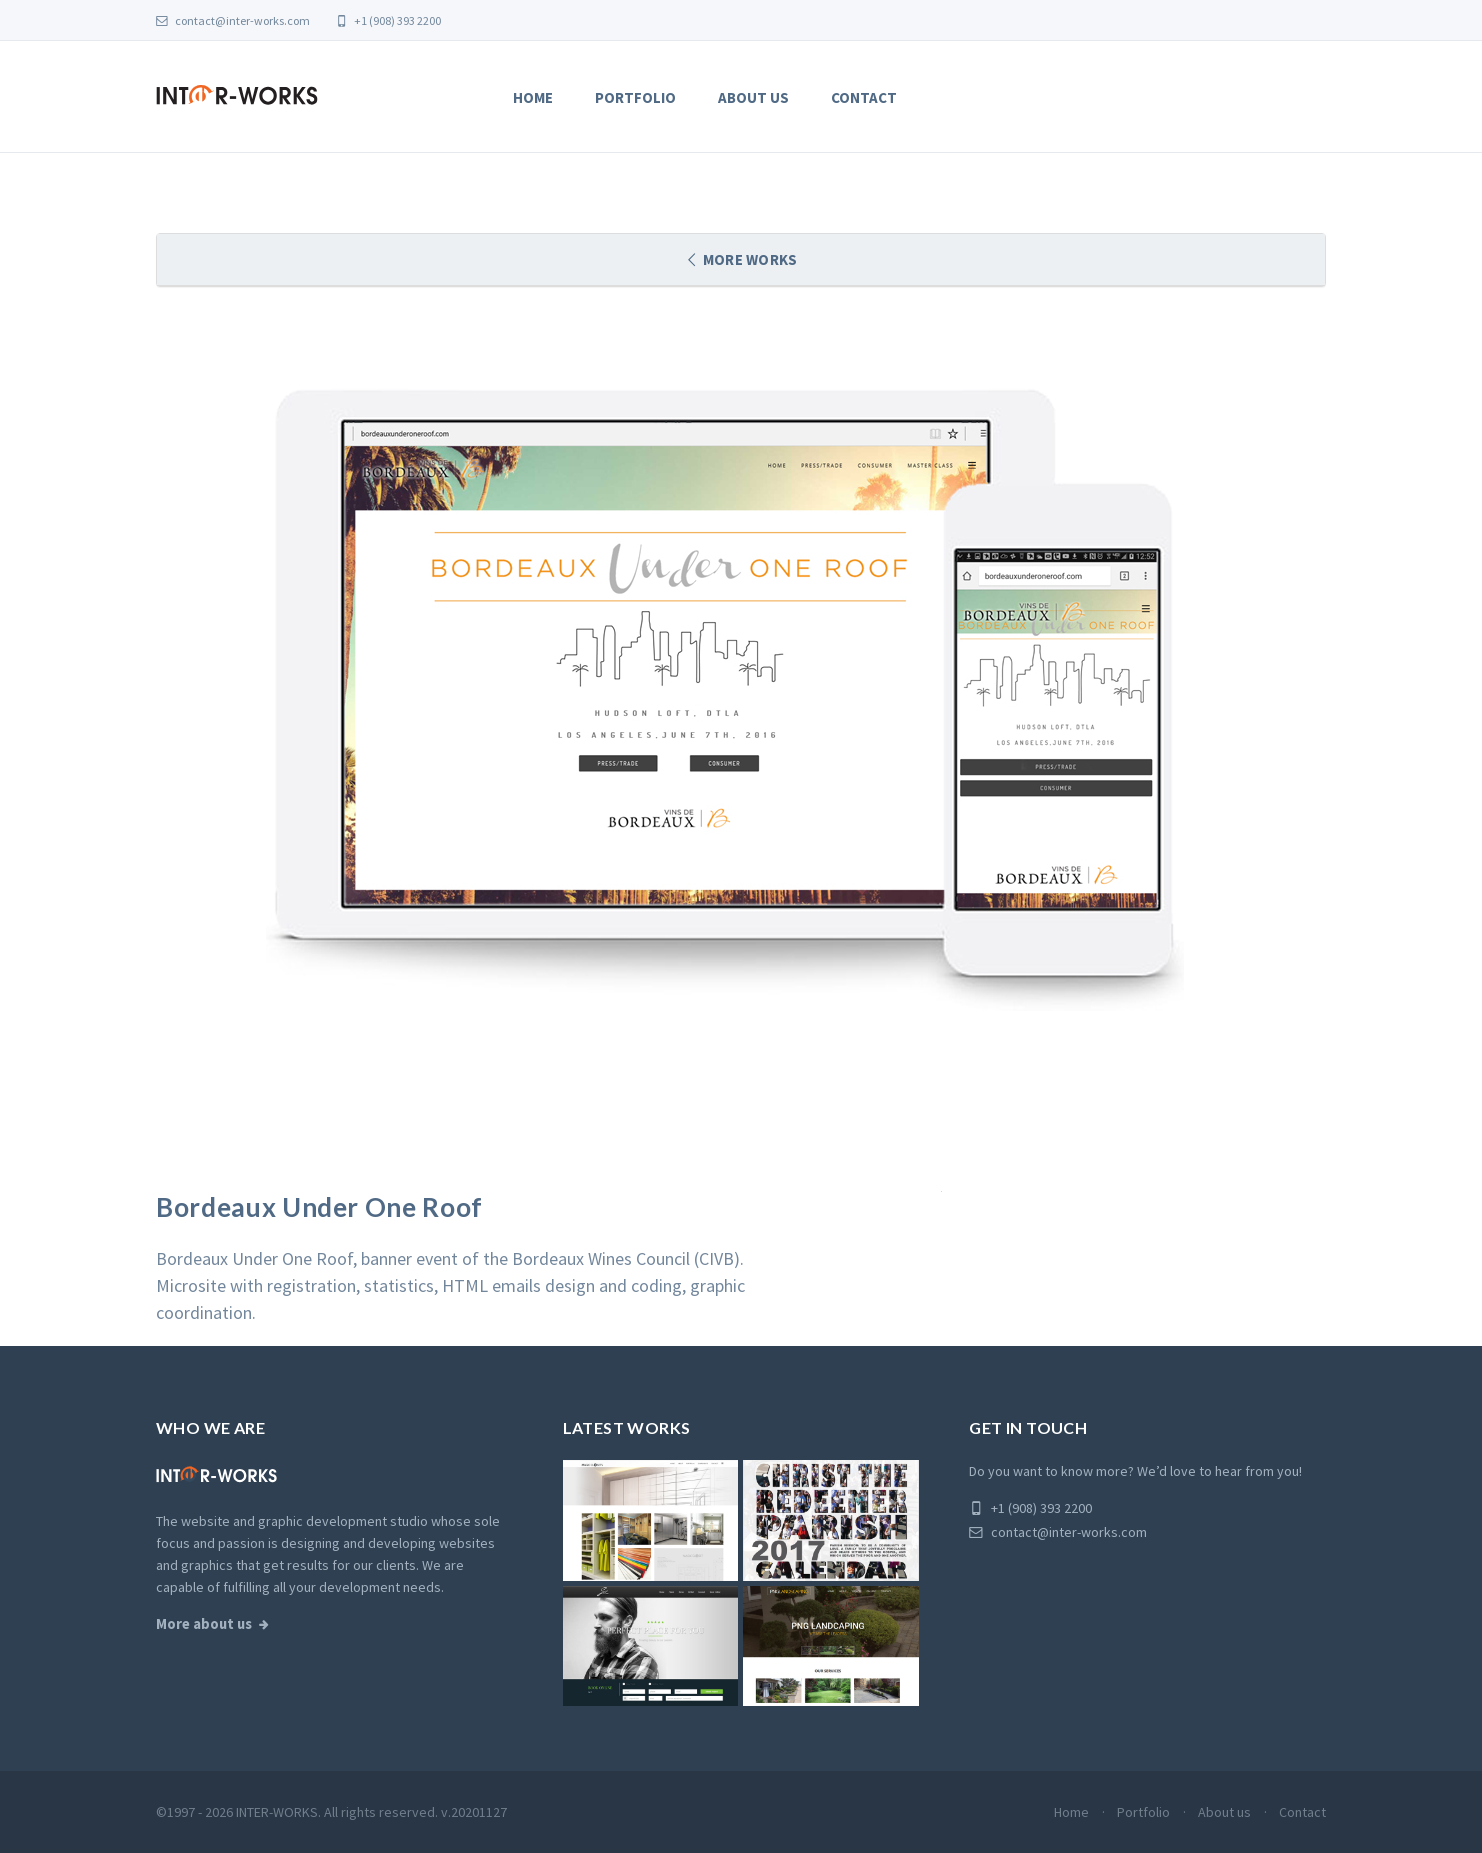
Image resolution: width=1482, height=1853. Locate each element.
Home (533, 97)
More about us (204, 1624)
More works (748, 259)
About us (753, 97)
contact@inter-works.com (233, 20)
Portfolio (635, 97)
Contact (864, 97)
